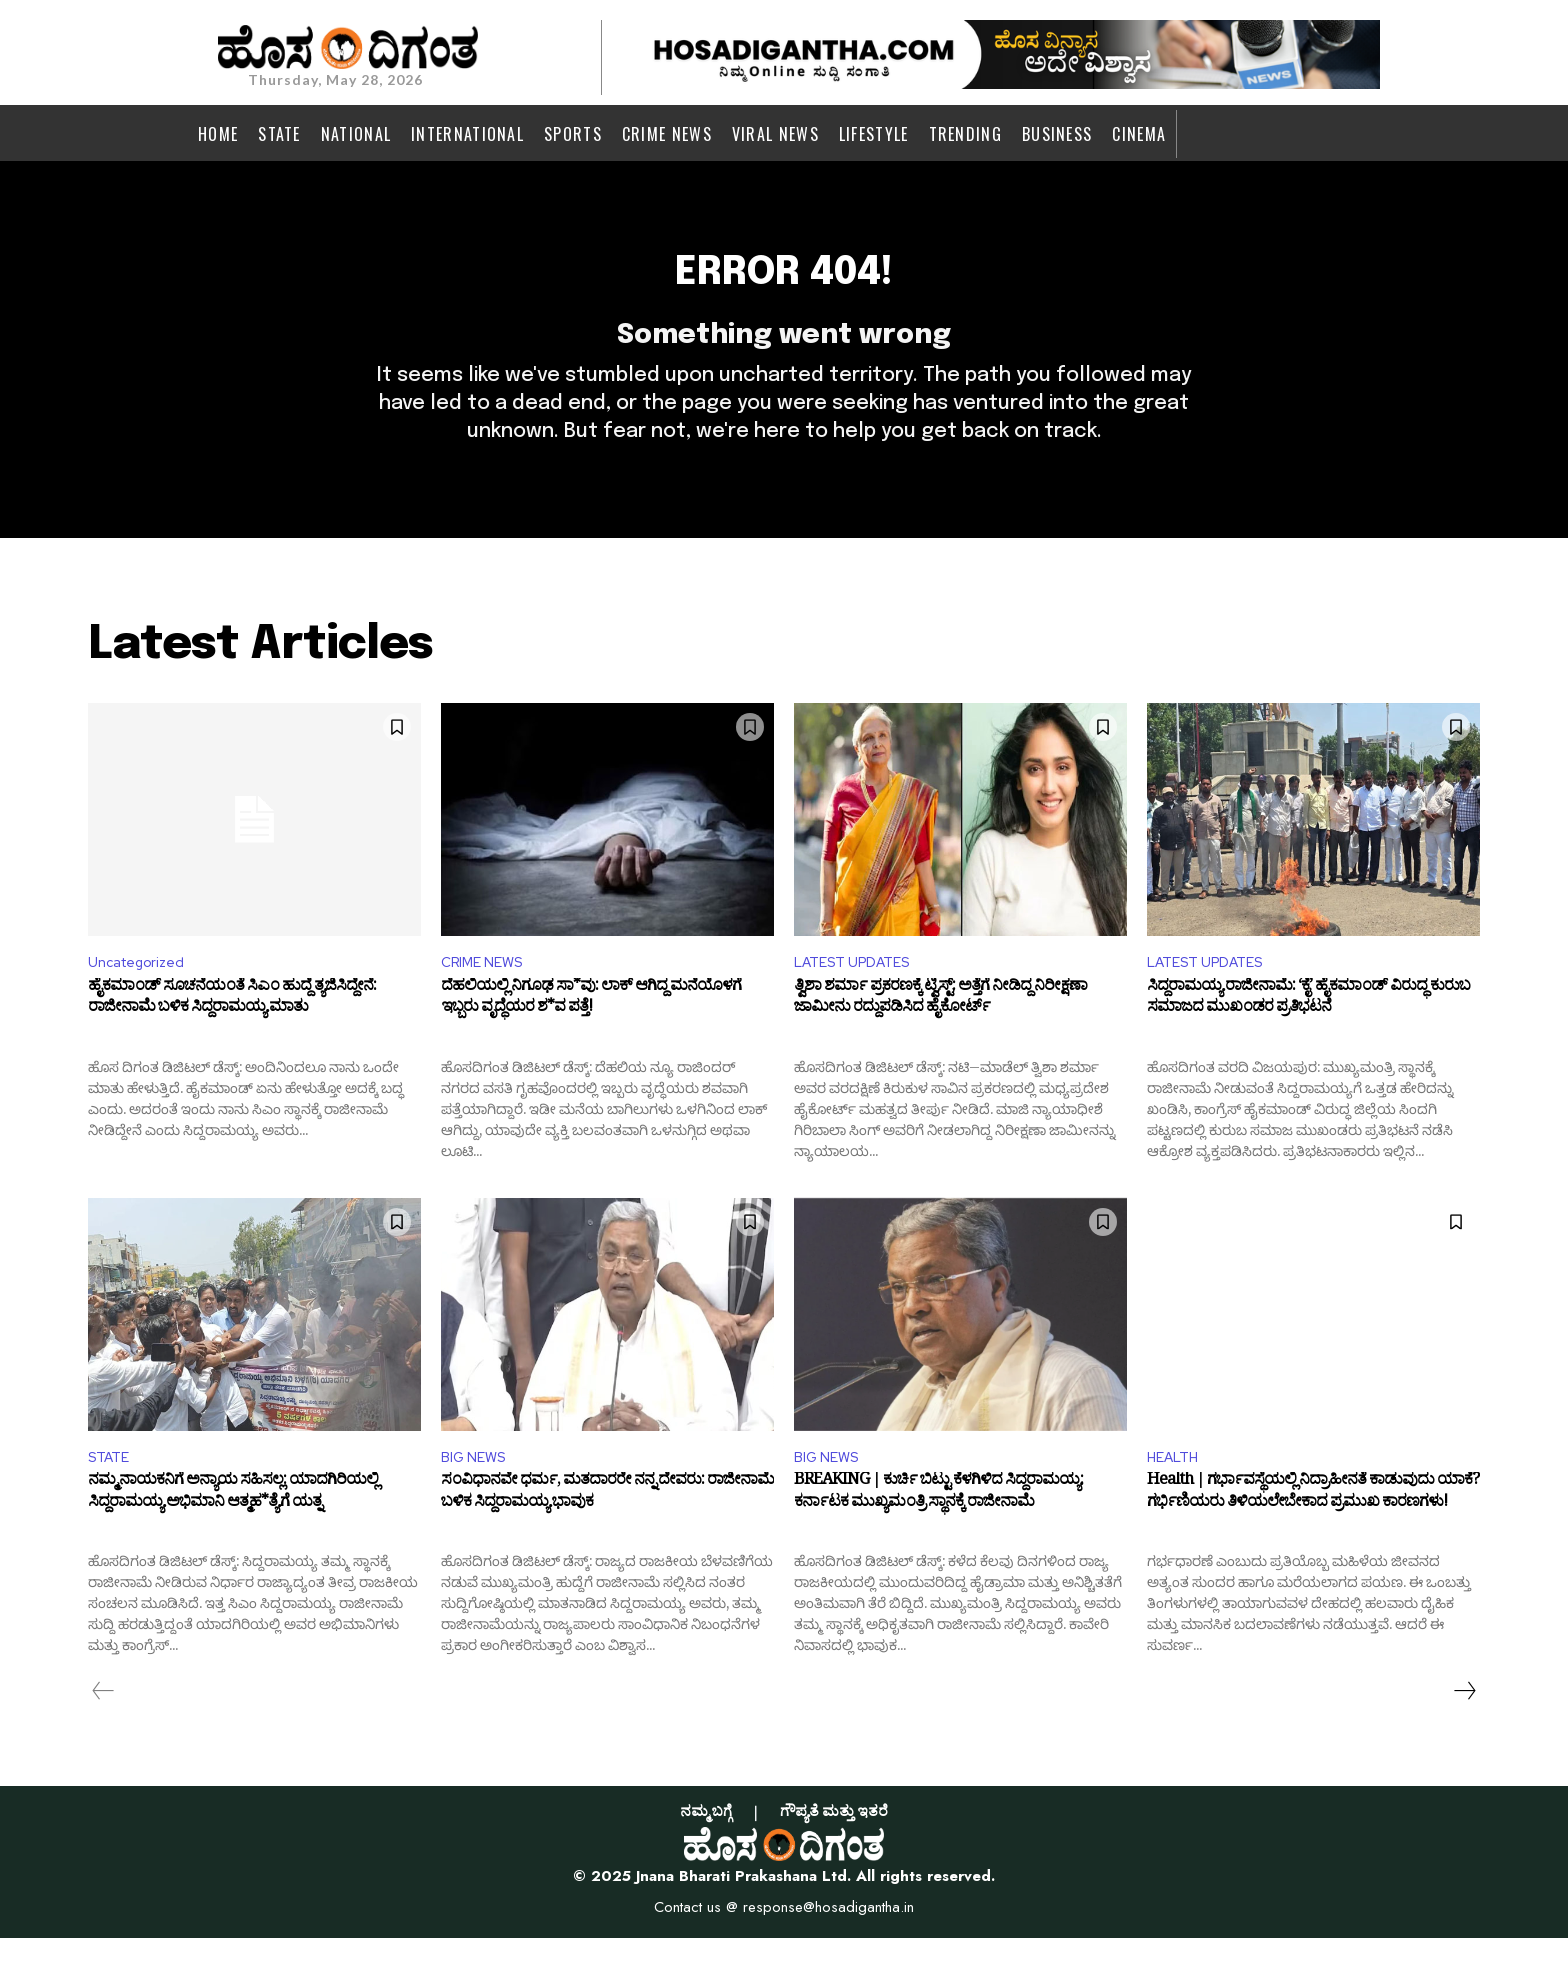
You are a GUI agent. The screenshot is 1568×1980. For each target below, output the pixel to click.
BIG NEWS (477, 1496)
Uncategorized (143, 998)
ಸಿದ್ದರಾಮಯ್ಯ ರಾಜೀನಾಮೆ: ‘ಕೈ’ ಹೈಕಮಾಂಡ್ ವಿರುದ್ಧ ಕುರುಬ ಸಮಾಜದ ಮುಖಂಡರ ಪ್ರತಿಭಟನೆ (1308, 1039)
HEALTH (1177, 1496)
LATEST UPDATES (860, 998)
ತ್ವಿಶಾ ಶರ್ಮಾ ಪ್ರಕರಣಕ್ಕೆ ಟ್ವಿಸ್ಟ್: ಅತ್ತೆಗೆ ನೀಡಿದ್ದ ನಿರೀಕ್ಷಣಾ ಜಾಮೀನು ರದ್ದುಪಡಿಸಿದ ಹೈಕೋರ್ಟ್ (940, 1039)
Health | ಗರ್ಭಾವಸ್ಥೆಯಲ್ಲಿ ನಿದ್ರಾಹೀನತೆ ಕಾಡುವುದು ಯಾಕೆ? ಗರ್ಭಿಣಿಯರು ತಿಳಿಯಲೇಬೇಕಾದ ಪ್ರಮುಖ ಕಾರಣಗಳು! (1313, 1538)
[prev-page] (103, 1733)
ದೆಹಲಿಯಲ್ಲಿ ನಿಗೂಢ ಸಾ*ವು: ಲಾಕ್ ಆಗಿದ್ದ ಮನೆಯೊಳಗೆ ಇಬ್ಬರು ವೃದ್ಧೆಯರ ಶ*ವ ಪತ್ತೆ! (591, 1039)
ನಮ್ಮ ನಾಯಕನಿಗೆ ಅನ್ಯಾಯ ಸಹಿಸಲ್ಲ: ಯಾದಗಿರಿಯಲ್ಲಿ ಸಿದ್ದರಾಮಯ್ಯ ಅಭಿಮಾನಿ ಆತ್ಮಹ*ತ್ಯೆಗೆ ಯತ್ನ (233, 1538)
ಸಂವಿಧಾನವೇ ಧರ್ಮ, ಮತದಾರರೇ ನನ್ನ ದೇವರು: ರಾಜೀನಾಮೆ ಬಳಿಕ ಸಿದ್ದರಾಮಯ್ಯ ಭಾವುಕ (607, 1538)
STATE (112, 1496)
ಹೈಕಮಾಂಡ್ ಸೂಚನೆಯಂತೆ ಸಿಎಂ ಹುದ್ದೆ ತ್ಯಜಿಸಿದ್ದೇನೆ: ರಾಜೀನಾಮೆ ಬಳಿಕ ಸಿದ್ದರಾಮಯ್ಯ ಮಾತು (232, 1039)
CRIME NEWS (487, 998)
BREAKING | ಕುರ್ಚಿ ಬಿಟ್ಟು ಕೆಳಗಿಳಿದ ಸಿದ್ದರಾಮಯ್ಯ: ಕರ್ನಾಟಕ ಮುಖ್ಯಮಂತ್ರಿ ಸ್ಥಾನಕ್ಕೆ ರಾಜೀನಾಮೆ (938, 1538)
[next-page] (1464, 1733)
